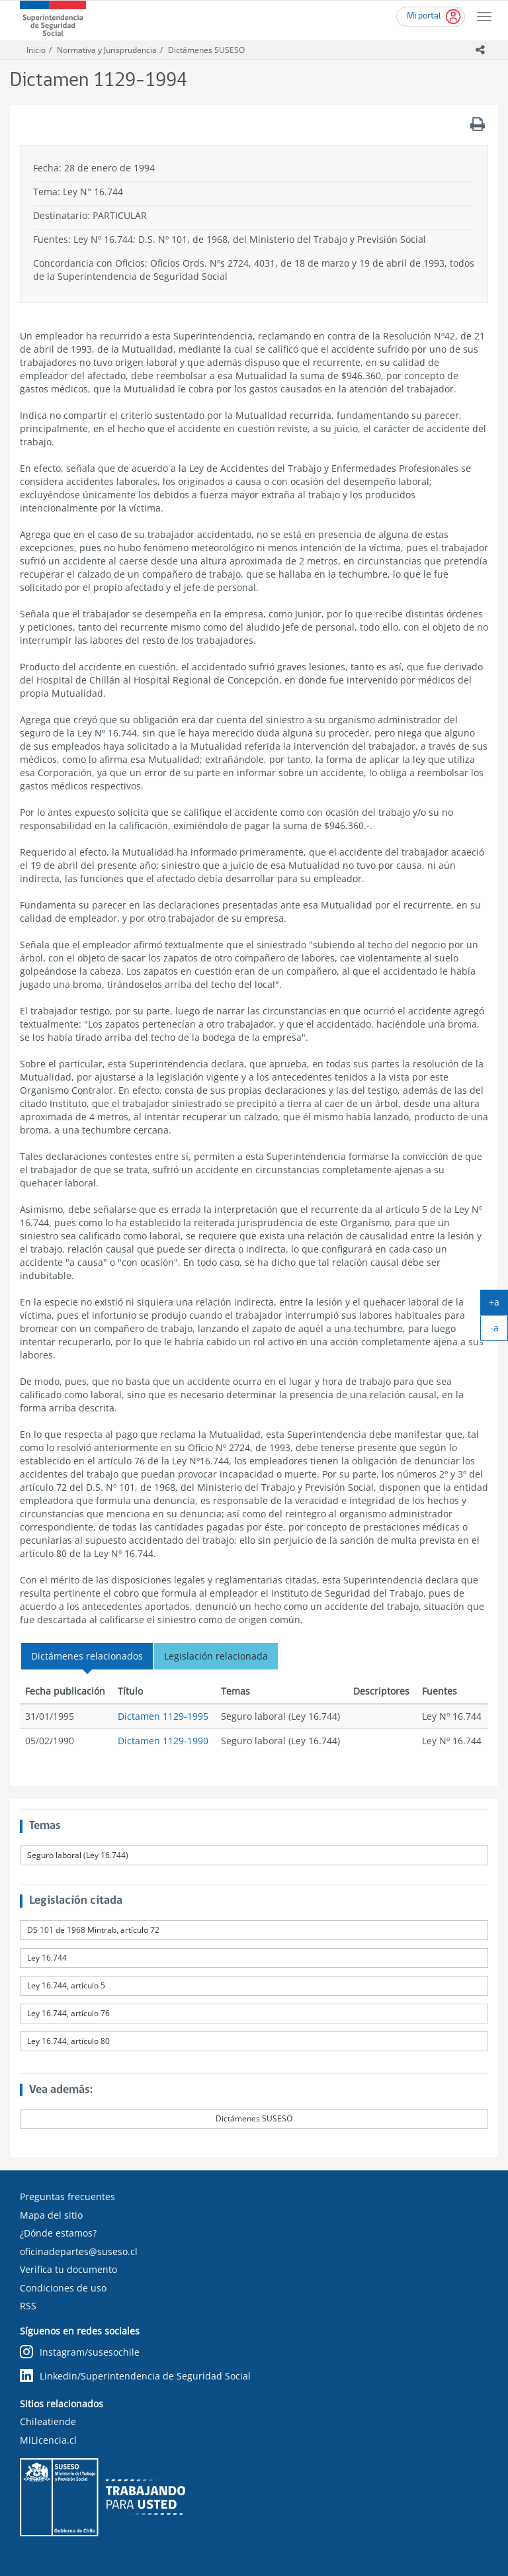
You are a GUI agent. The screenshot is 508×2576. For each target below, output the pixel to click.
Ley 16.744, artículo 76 (68, 2013)
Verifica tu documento (68, 2269)
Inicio (36, 50)
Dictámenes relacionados (87, 1656)
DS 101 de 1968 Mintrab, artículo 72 (93, 1929)
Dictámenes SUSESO (206, 50)
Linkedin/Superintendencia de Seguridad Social (135, 2375)
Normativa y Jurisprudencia (107, 50)
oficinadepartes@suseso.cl (79, 2251)
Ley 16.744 (47, 1957)
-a (499, 1331)
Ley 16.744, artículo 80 (68, 2041)
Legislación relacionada (216, 1656)
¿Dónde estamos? (58, 2233)
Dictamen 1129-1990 (163, 1740)
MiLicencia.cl (48, 2440)
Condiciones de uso (63, 2288)
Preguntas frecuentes (67, 2196)
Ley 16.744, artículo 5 (66, 1985)
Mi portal (424, 16)
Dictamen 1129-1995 (163, 1716)
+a (498, 1305)
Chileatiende (48, 2421)
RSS (28, 2305)
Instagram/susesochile (80, 2352)
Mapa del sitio (51, 2215)
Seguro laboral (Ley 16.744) (77, 1855)
